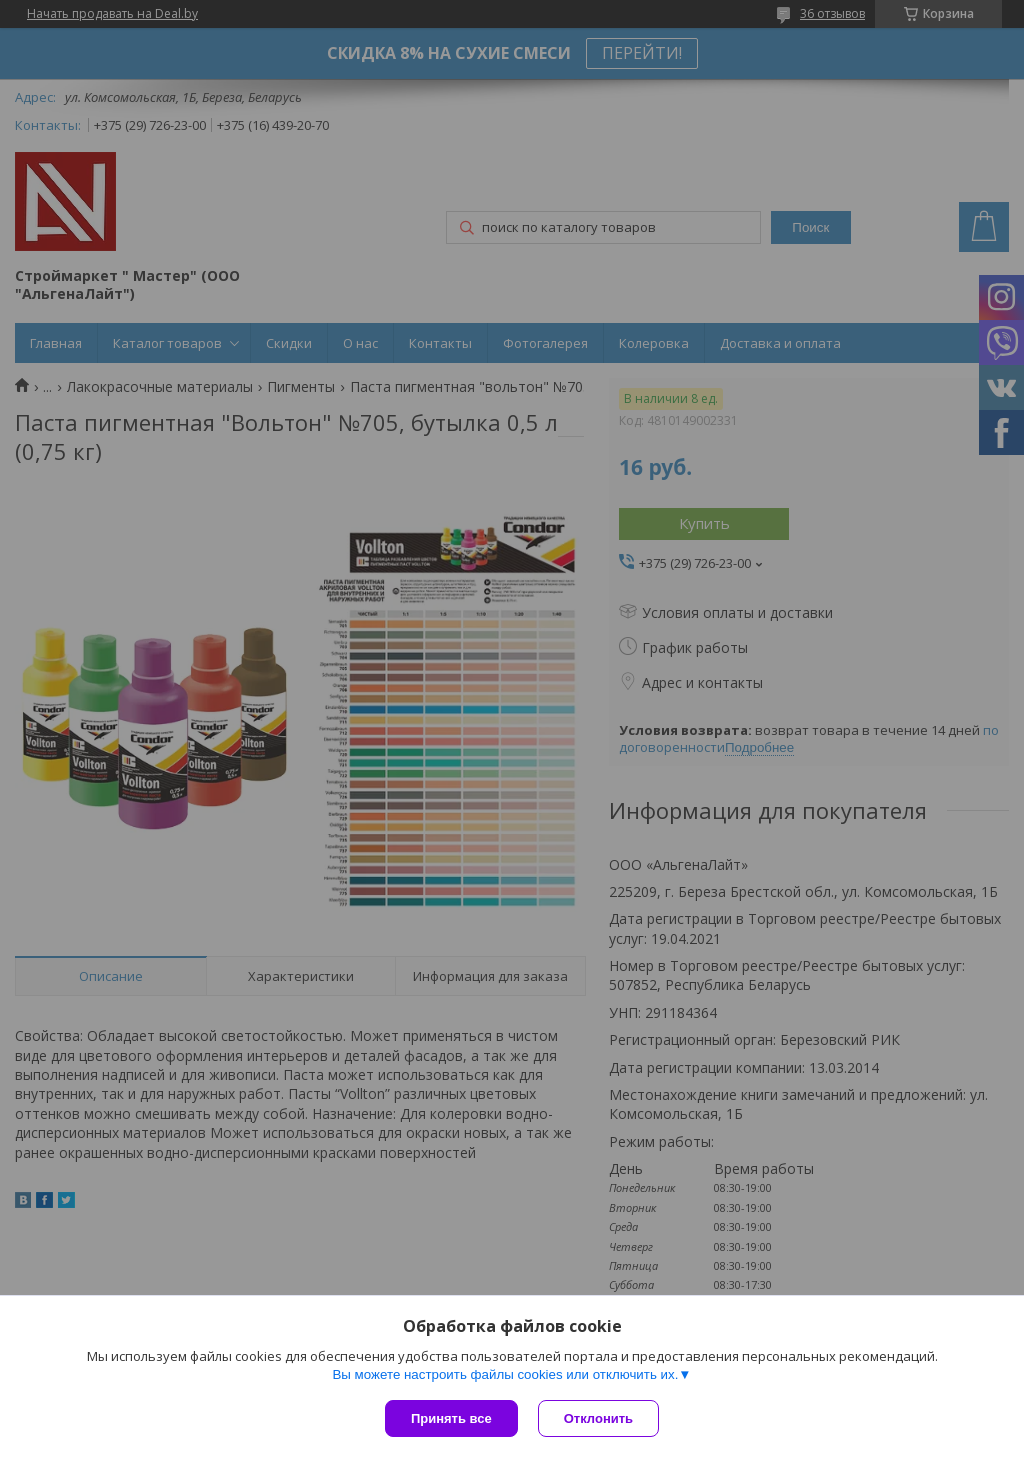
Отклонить (598, 1418)
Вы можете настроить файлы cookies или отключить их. (505, 1374)
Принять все (451, 1418)
